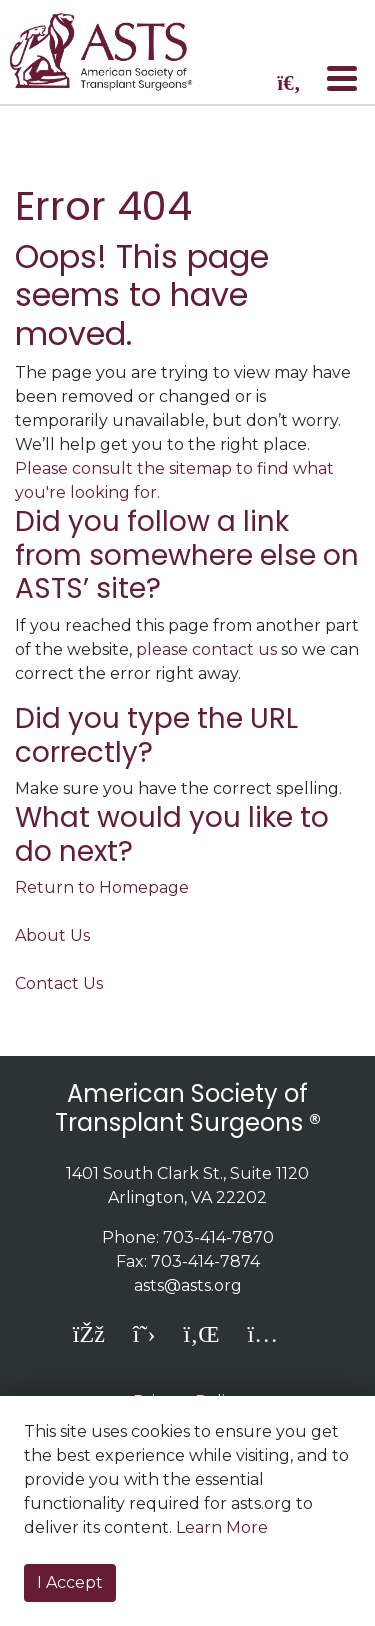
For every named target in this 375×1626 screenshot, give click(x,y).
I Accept (70, 1582)
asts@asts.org (188, 1285)
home (113, 52)
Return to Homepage (102, 887)
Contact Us (59, 983)
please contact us (206, 649)
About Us (52, 935)
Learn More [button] (222, 1527)
